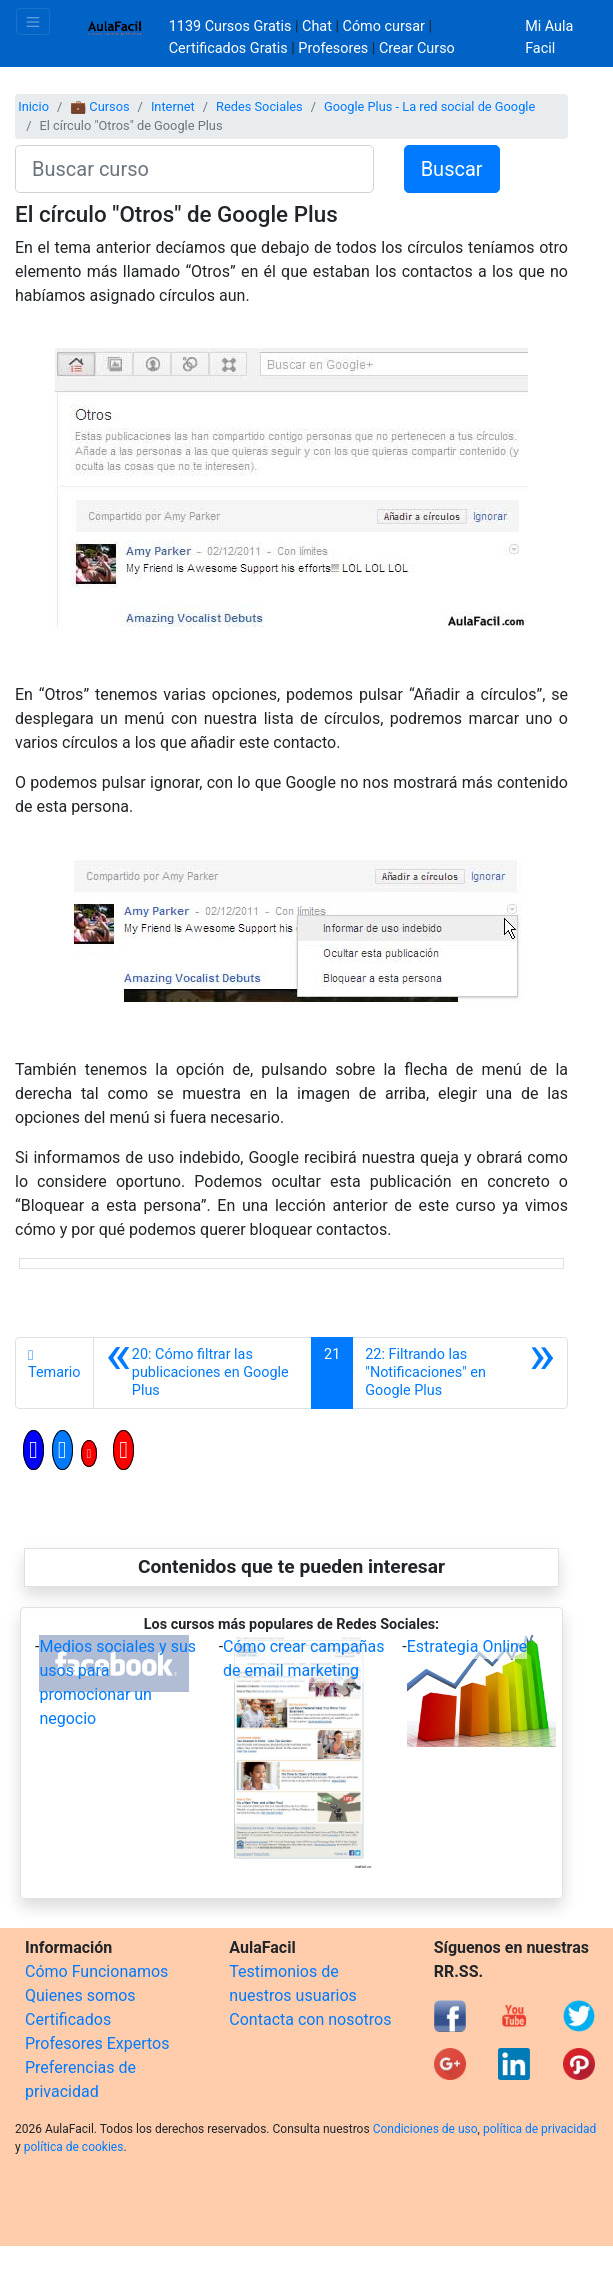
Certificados (68, 2019)
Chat (317, 26)
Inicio (33, 106)
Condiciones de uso (425, 2129)
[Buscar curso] (194, 169)
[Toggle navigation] (33, 21)
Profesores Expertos (97, 2043)
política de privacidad (539, 2129)
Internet (173, 106)
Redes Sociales (259, 106)
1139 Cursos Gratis (232, 26)
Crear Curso (417, 48)
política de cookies (74, 2147)
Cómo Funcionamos (96, 1971)
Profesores (333, 48)
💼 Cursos (99, 106)
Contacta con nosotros (310, 2019)
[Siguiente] (460, 1373)
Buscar (452, 169)
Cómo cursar (384, 26)
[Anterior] (203, 1373)
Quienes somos (80, 1995)
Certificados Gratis (228, 48)
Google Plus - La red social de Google (429, 106)
